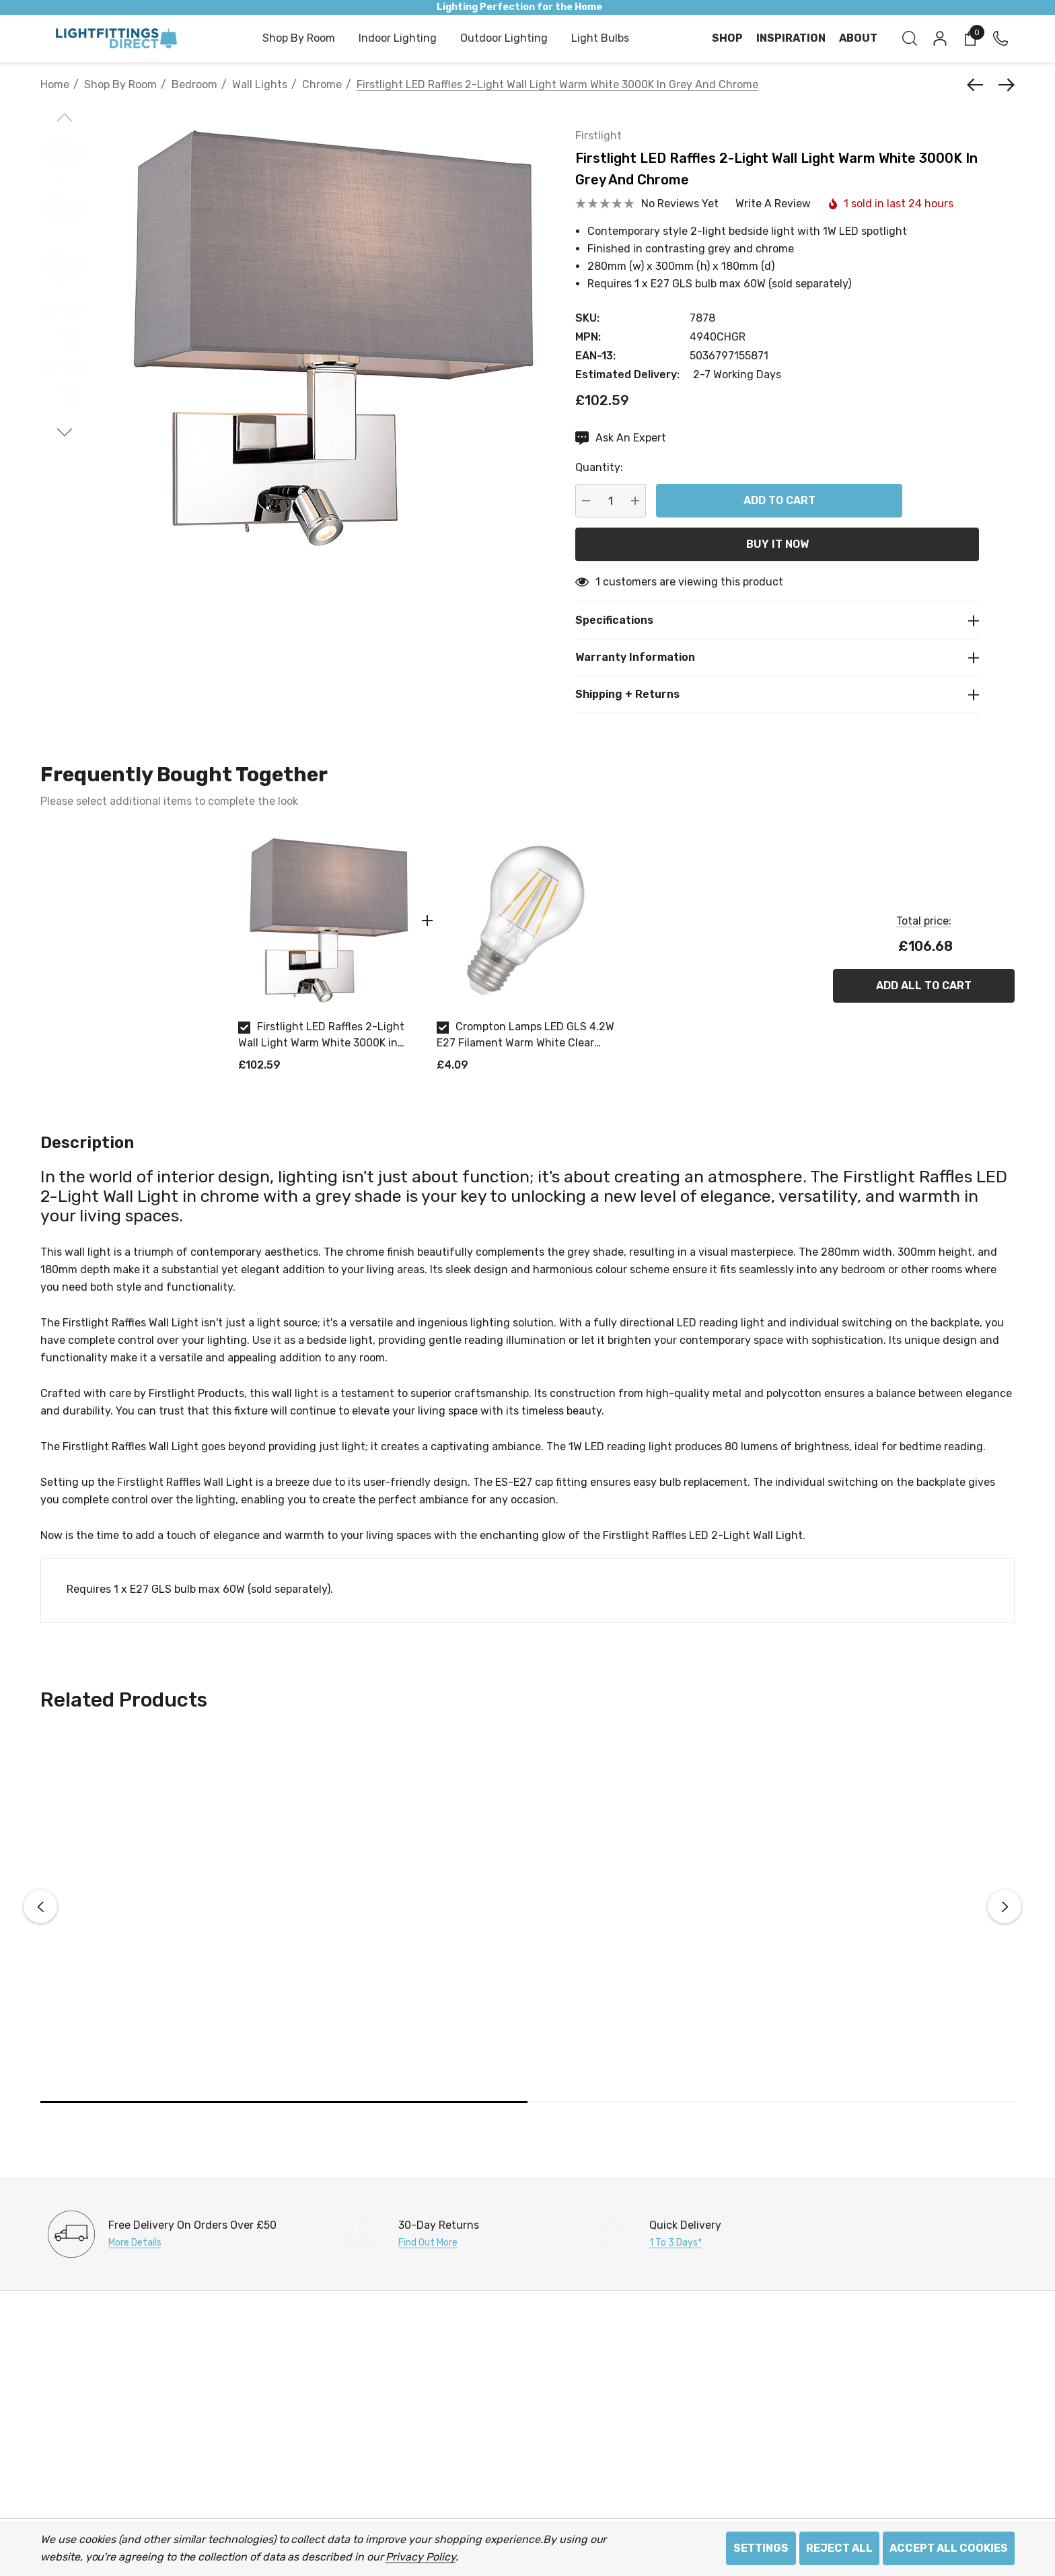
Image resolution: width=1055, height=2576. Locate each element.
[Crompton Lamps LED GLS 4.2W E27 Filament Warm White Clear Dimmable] (526, 920)
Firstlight (598, 135)
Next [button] (1004, 1906)
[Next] (1003, 85)
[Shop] (727, 38)
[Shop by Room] (298, 39)
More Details (134, 2242)
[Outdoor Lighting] (504, 39)
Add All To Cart (924, 985)
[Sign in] (939, 38)
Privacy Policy (420, 2556)
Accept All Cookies (948, 2548)
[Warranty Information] (777, 657)
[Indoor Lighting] (398, 39)
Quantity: (599, 467)
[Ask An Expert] (620, 438)
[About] (858, 38)
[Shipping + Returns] (777, 694)
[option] (327, 957)
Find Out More (428, 2242)
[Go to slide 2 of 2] (65, 432)
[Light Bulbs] (600, 39)
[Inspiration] (791, 38)
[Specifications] (777, 620)
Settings (761, 2548)
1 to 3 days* (675, 2242)
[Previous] (978, 85)
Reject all (839, 2548)
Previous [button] (40, 1906)
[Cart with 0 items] (969, 38)
